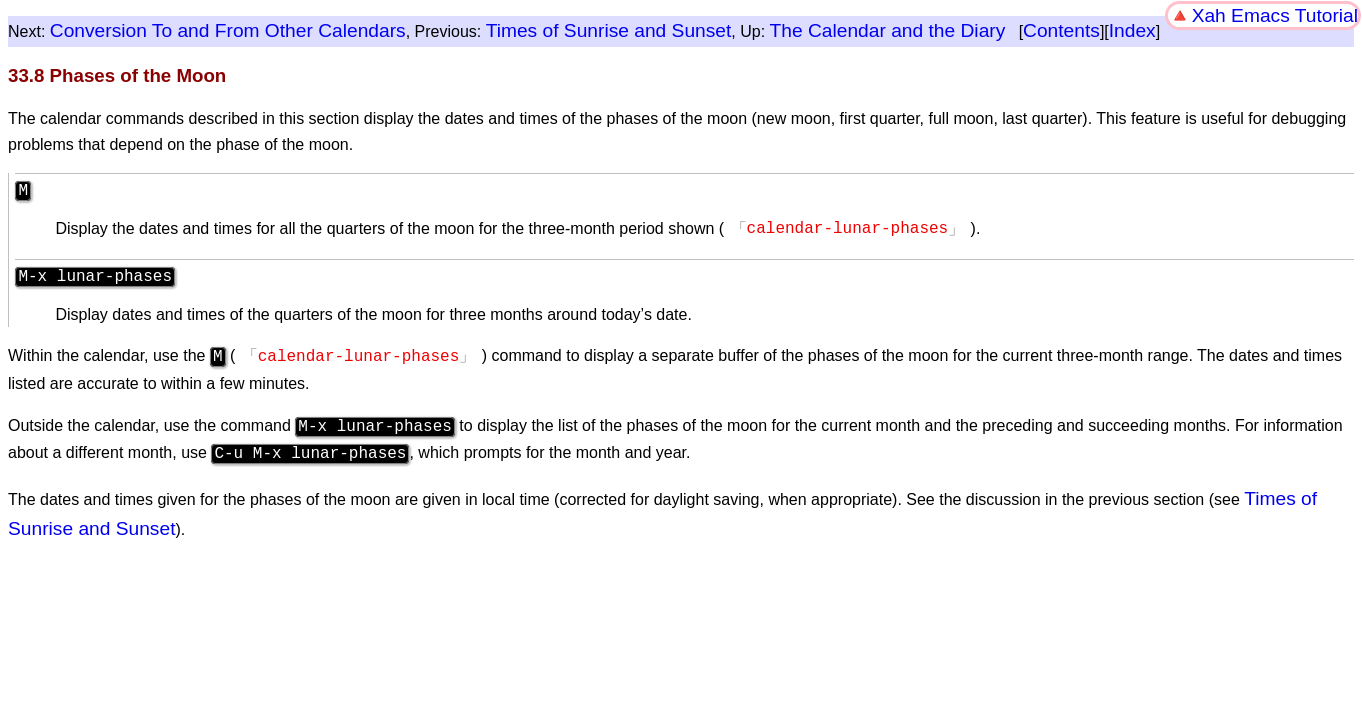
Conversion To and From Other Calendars (228, 30)
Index (1132, 30)
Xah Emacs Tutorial (1275, 15)
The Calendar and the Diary (888, 30)
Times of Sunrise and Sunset (609, 30)
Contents (1061, 30)
